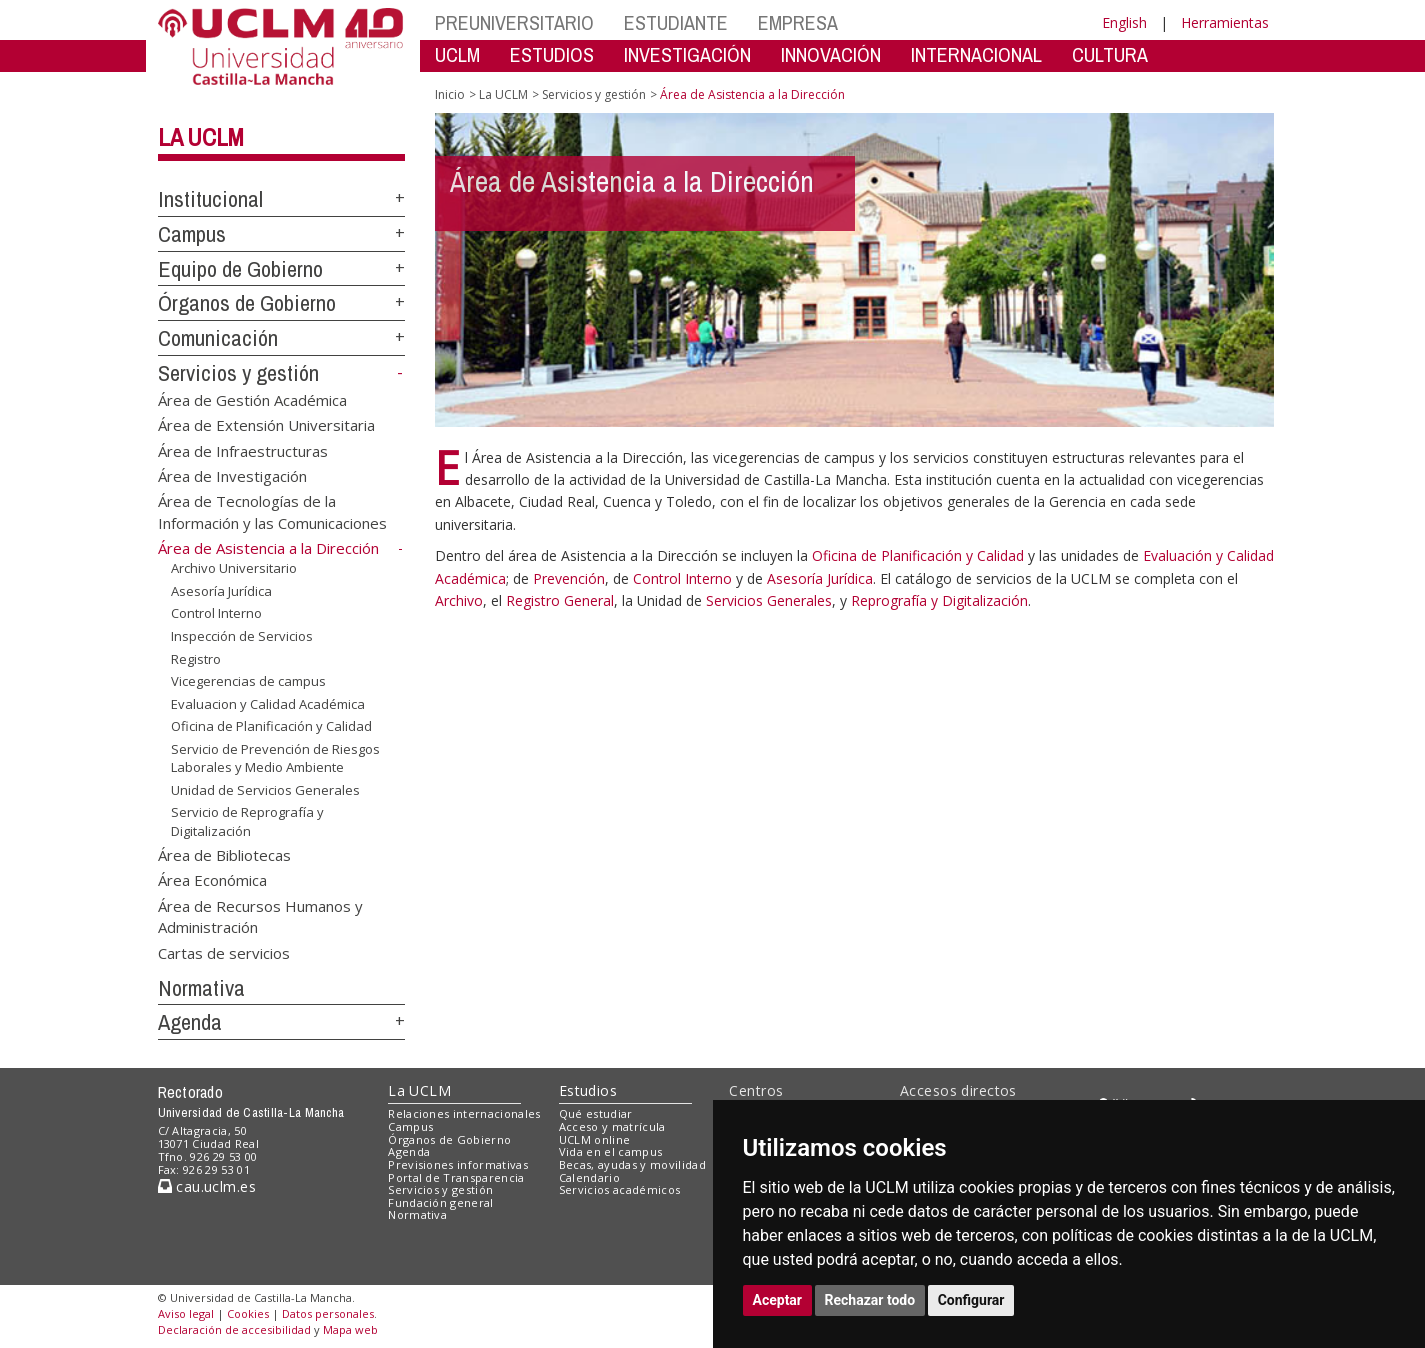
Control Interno (216, 613)
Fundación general (441, 1202)
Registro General (560, 600)
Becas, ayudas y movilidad (632, 1164)
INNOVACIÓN (831, 54)
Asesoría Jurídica (221, 591)
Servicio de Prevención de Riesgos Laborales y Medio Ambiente (275, 758)
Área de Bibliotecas (224, 854)
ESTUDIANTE (676, 22)
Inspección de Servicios (242, 636)
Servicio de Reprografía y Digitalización (247, 821)
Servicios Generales (769, 600)
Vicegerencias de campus (248, 681)
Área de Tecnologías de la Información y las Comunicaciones (272, 511)
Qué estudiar (596, 1113)
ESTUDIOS (552, 54)
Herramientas (1225, 22)
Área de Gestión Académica (252, 399)
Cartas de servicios (224, 952)
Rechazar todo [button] (870, 1300)
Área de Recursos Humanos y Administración (260, 915)
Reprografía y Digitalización (939, 600)
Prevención (569, 578)
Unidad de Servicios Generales (265, 790)
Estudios (588, 1090)
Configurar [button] (971, 1300)
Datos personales (328, 1313)
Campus (192, 234)
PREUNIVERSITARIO (514, 22)
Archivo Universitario (234, 568)
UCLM (457, 54)
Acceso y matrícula (612, 1126)
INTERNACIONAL (976, 54)
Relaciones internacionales (464, 1113)
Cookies (248, 1313)
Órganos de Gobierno (247, 303)
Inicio (450, 94)
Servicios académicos (620, 1189)
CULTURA (1110, 54)
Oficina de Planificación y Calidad (271, 726)
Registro (196, 658)
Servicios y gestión (238, 373)
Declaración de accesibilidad (234, 1329)
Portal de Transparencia (456, 1177)
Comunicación (218, 338)
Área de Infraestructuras (243, 450)
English (1124, 22)
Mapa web (350, 1329)
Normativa (201, 988)
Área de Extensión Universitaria (266, 425)
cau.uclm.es (207, 1186)
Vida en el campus (611, 1151)
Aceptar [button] (778, 1300)
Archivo (459, 600)
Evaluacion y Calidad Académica (268, 704)
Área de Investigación (232, 475)
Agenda (190, 1022)
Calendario (589, 1177)
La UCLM (201, 137)
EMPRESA (798, 22)
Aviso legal (186, 1313)
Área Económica (212, 880)
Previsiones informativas (458, 1164)
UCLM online (595, 1139)
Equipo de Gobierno (240, 269)
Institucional (210, 199)
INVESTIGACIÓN (687, 54)
